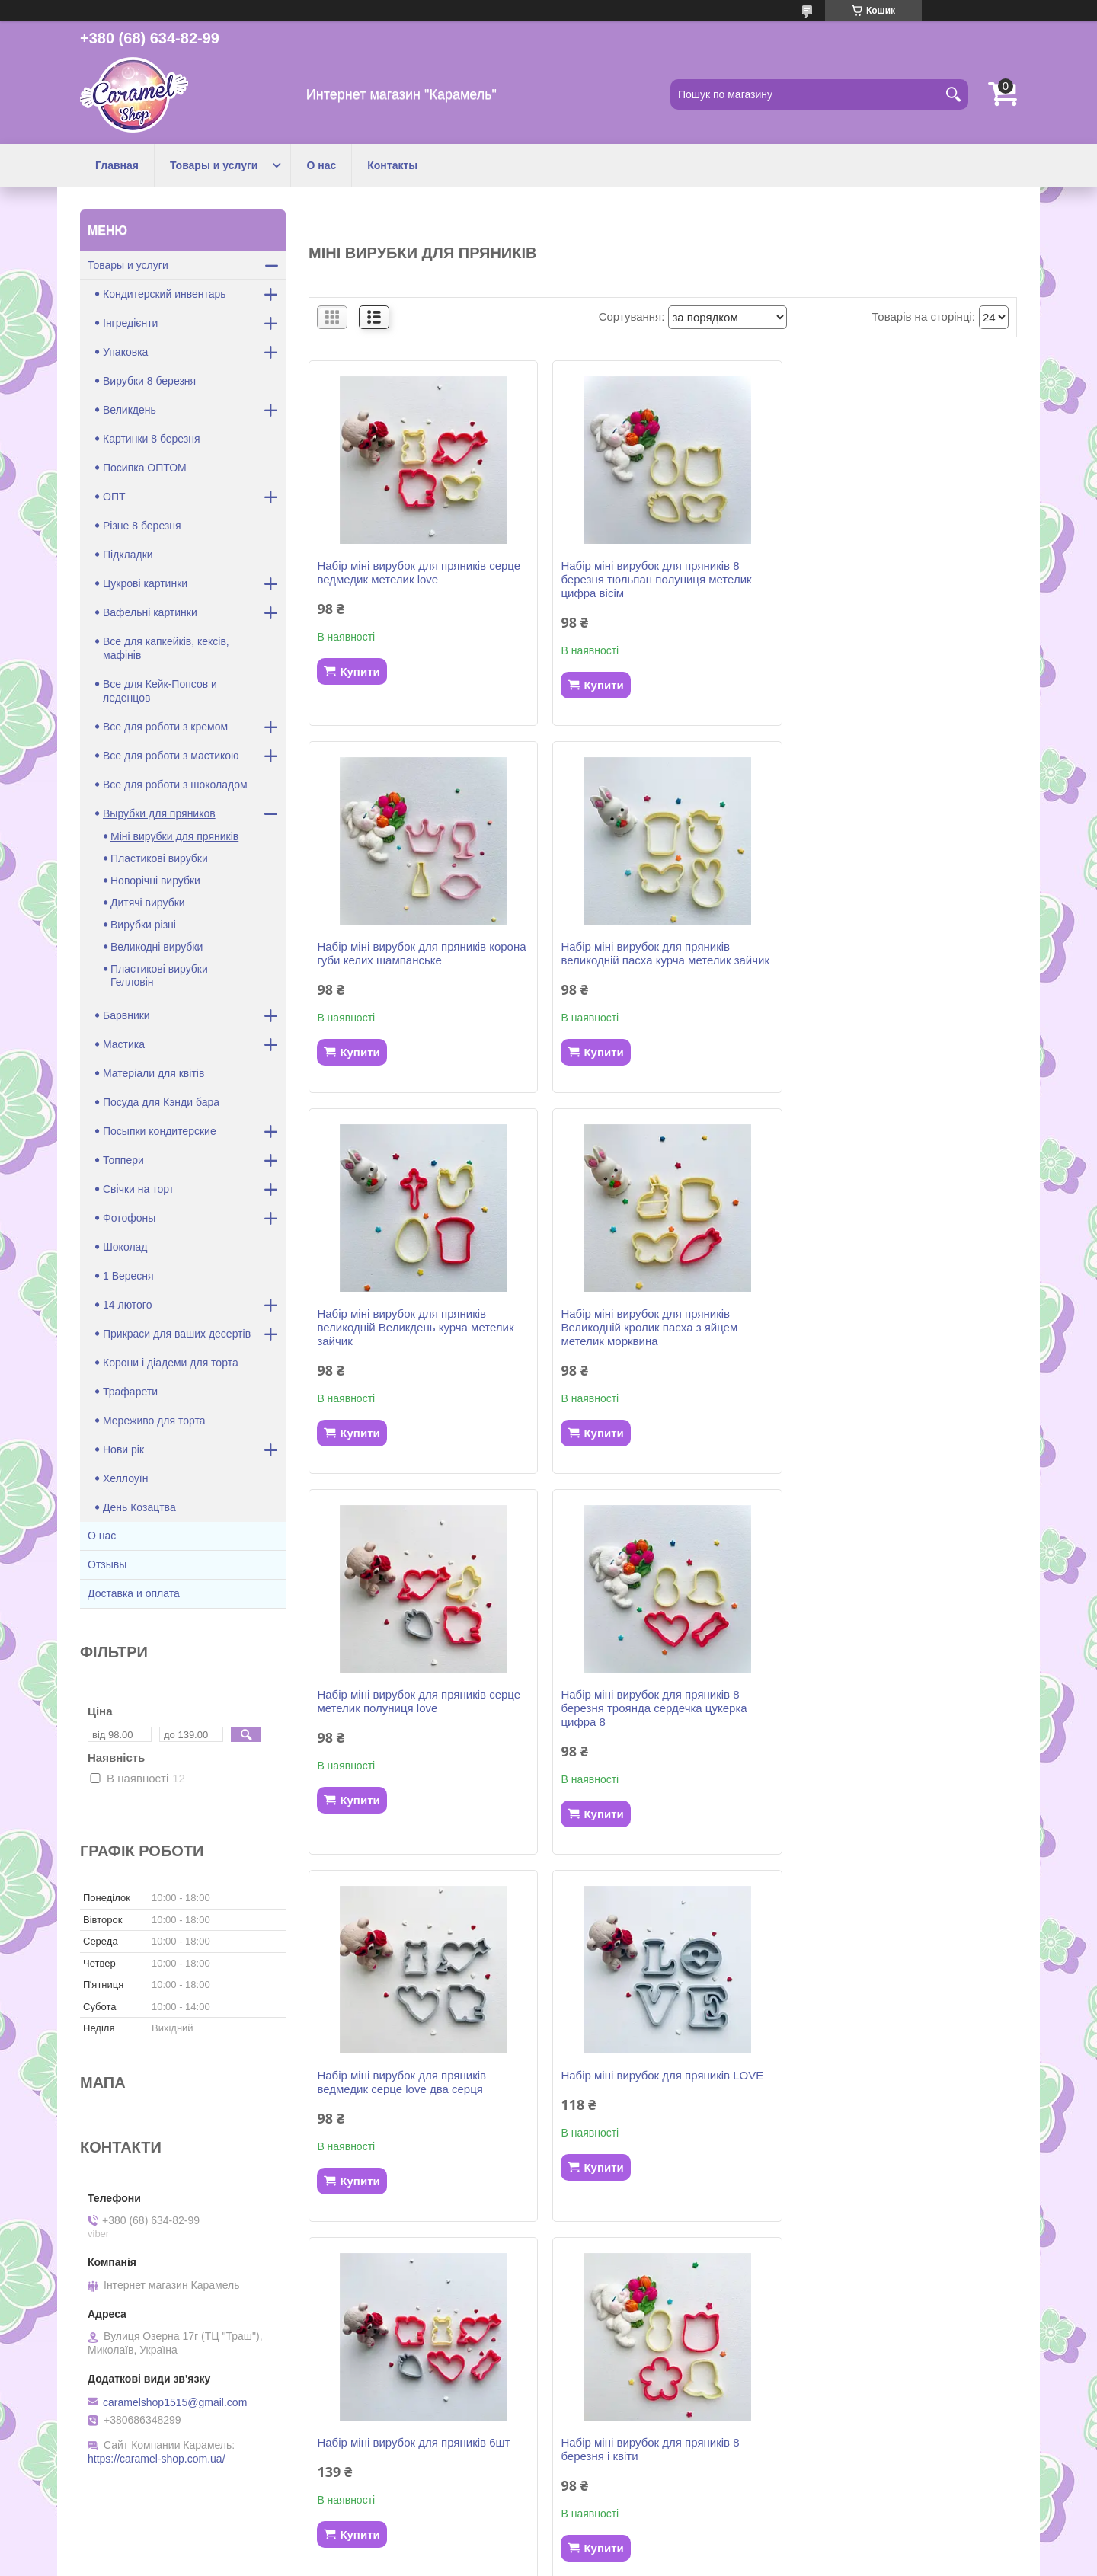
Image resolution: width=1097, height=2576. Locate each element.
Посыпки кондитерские (159, 1131)
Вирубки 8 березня (149, 381)
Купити (359, 671)
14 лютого (127, 1305)
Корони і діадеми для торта (170, 1363)
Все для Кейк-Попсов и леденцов (160, 691)
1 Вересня (128, 1276)
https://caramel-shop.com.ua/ (156, 2459)
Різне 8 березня (142, 525)
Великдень (129, 410)
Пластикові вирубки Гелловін (159, 975)
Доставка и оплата (134, 1593)
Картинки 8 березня (151, 439)
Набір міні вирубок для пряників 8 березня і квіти (888, 1715)
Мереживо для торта (154, 1420)
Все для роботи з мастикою (171, 755)
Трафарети (130, 1391)
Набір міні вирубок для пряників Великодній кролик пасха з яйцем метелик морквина (887, 960)
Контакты (392, 165)
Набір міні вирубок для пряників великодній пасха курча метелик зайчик (421, 953)
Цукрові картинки (145, 583)
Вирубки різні (143, 925)
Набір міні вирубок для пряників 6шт (654, 1708)
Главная (117, 165)
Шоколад (125, 1247)
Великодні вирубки (156, 947)
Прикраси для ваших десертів (177, 1334)
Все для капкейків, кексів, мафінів (166, 648)
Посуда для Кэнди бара (161, 1102)
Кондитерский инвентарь (164, 294)
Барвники (126, 1015)
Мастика (124, 1044)
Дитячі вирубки (147, 902)
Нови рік (123, 1449)
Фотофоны (129, 1218)
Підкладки (128, 554)
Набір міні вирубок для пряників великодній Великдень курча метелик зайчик (656, 960)
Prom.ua (620, 2534)
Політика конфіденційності (668, 2561)
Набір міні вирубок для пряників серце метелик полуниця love (418, 1334)
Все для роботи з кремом (165, 727)
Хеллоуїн (125, 1478)
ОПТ (114, 497)
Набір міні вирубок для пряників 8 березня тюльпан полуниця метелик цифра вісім (653, 579)
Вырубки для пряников (159, 813)
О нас (321, 165)
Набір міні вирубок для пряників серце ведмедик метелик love (418, 572)
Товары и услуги (213, 165)
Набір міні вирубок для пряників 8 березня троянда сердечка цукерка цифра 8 (651, 1341)
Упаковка (125, 352)
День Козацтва (139, 1507)
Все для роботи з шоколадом (175, 784)
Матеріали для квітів (153, 1073)
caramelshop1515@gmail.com (175, 2402)
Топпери (123, 1160)
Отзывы (107, 1564)
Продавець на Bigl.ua (548, 2547)
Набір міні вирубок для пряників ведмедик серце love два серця (883, 1334)
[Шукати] (953, 94)
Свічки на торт (138, 1189)
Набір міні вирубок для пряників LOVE (418, 1708)
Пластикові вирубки (159, 858)
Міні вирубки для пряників (174, 836)
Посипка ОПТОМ (145, 468)
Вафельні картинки (150, 612)
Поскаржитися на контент (550, 2561)
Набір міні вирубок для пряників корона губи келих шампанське (903, 572)
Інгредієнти (130, 323)
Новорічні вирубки (155, 880)
